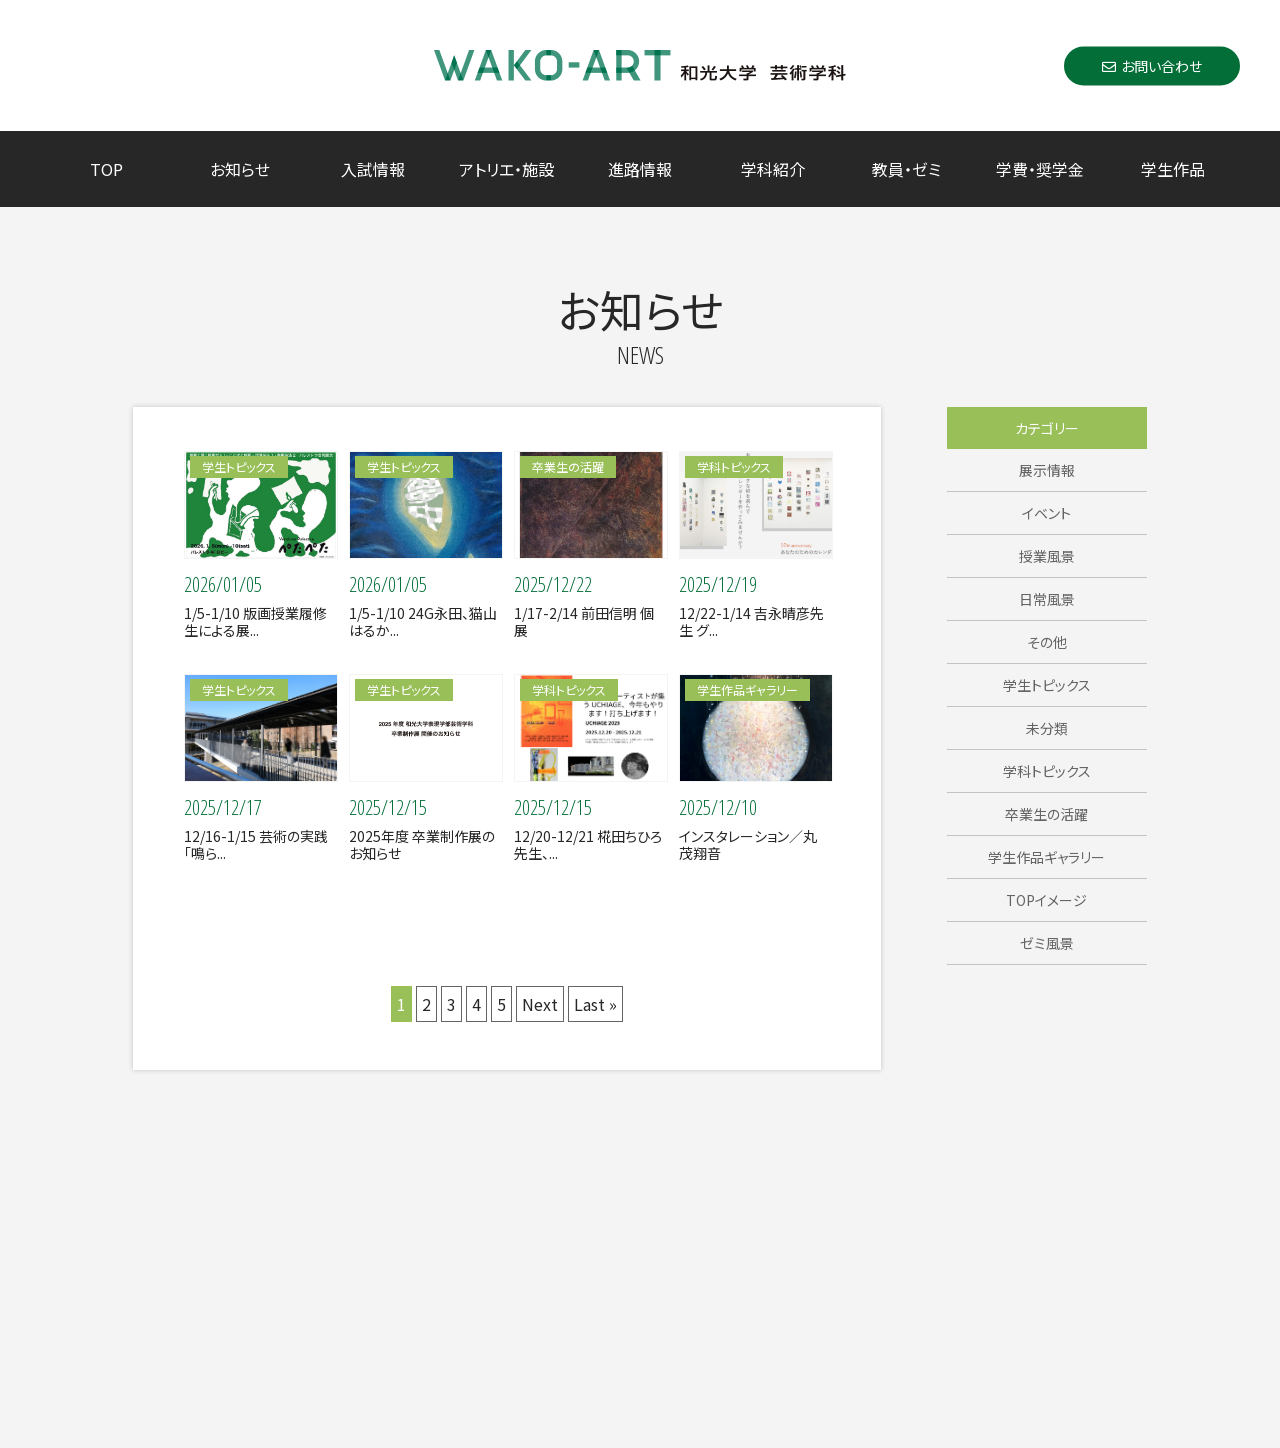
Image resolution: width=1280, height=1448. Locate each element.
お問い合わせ (1152, 65)
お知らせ (240, 169)
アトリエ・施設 (506, 169)
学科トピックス (1047, 771)
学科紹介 (773, 169)
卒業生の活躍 (1046, 814)
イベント (1046, 513)
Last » (595, 1004)
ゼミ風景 (1047, 943)
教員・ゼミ (906, 169)
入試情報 (373, 169)
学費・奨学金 (1040, 169)
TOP (106, 169)
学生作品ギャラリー (1046, 857)
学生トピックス (1047, 685)
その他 (1047, 642)
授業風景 (1047, 556)
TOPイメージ (1046, 900)
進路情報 (640, 169)
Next (540, 1004)
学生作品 (1173, 169)
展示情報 (1047, 470)
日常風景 (1047, 599)
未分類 (1047, 728)
